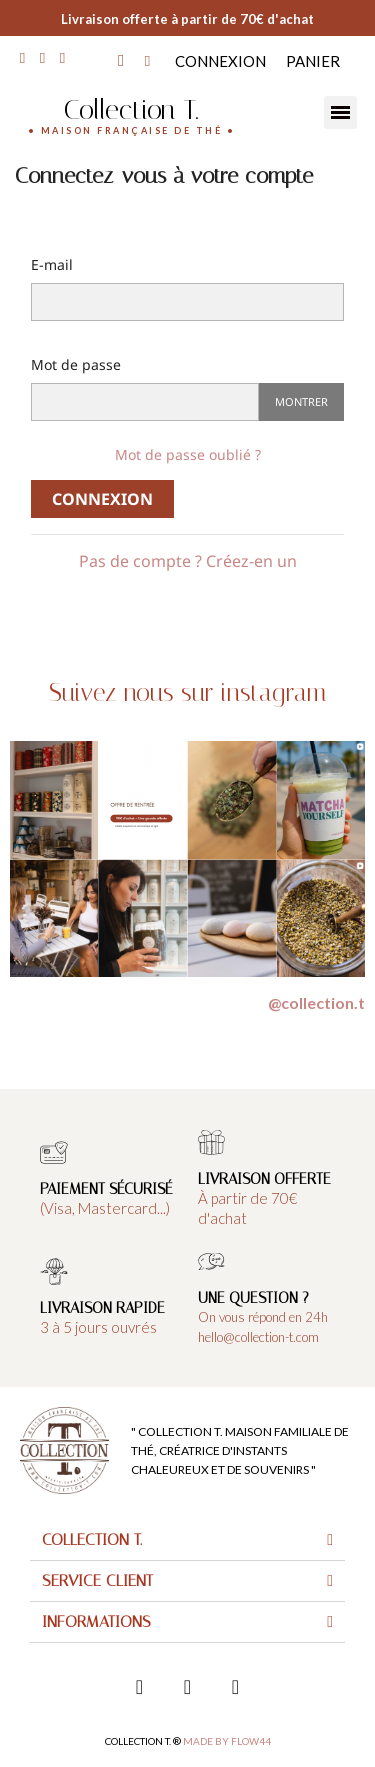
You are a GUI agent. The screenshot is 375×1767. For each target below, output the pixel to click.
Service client (97, 1580)
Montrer (301, 401)
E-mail (52, 264)
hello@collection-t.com (258, 1337)
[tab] (187, 1540)
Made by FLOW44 (227, 1741)
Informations (96, 1621)
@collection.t (316, 1002)
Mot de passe (76, 364)
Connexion (102, 499)
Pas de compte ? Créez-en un (188, 561)
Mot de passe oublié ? (188, 454)
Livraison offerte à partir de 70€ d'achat (187, 19)
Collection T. (131, 109)
